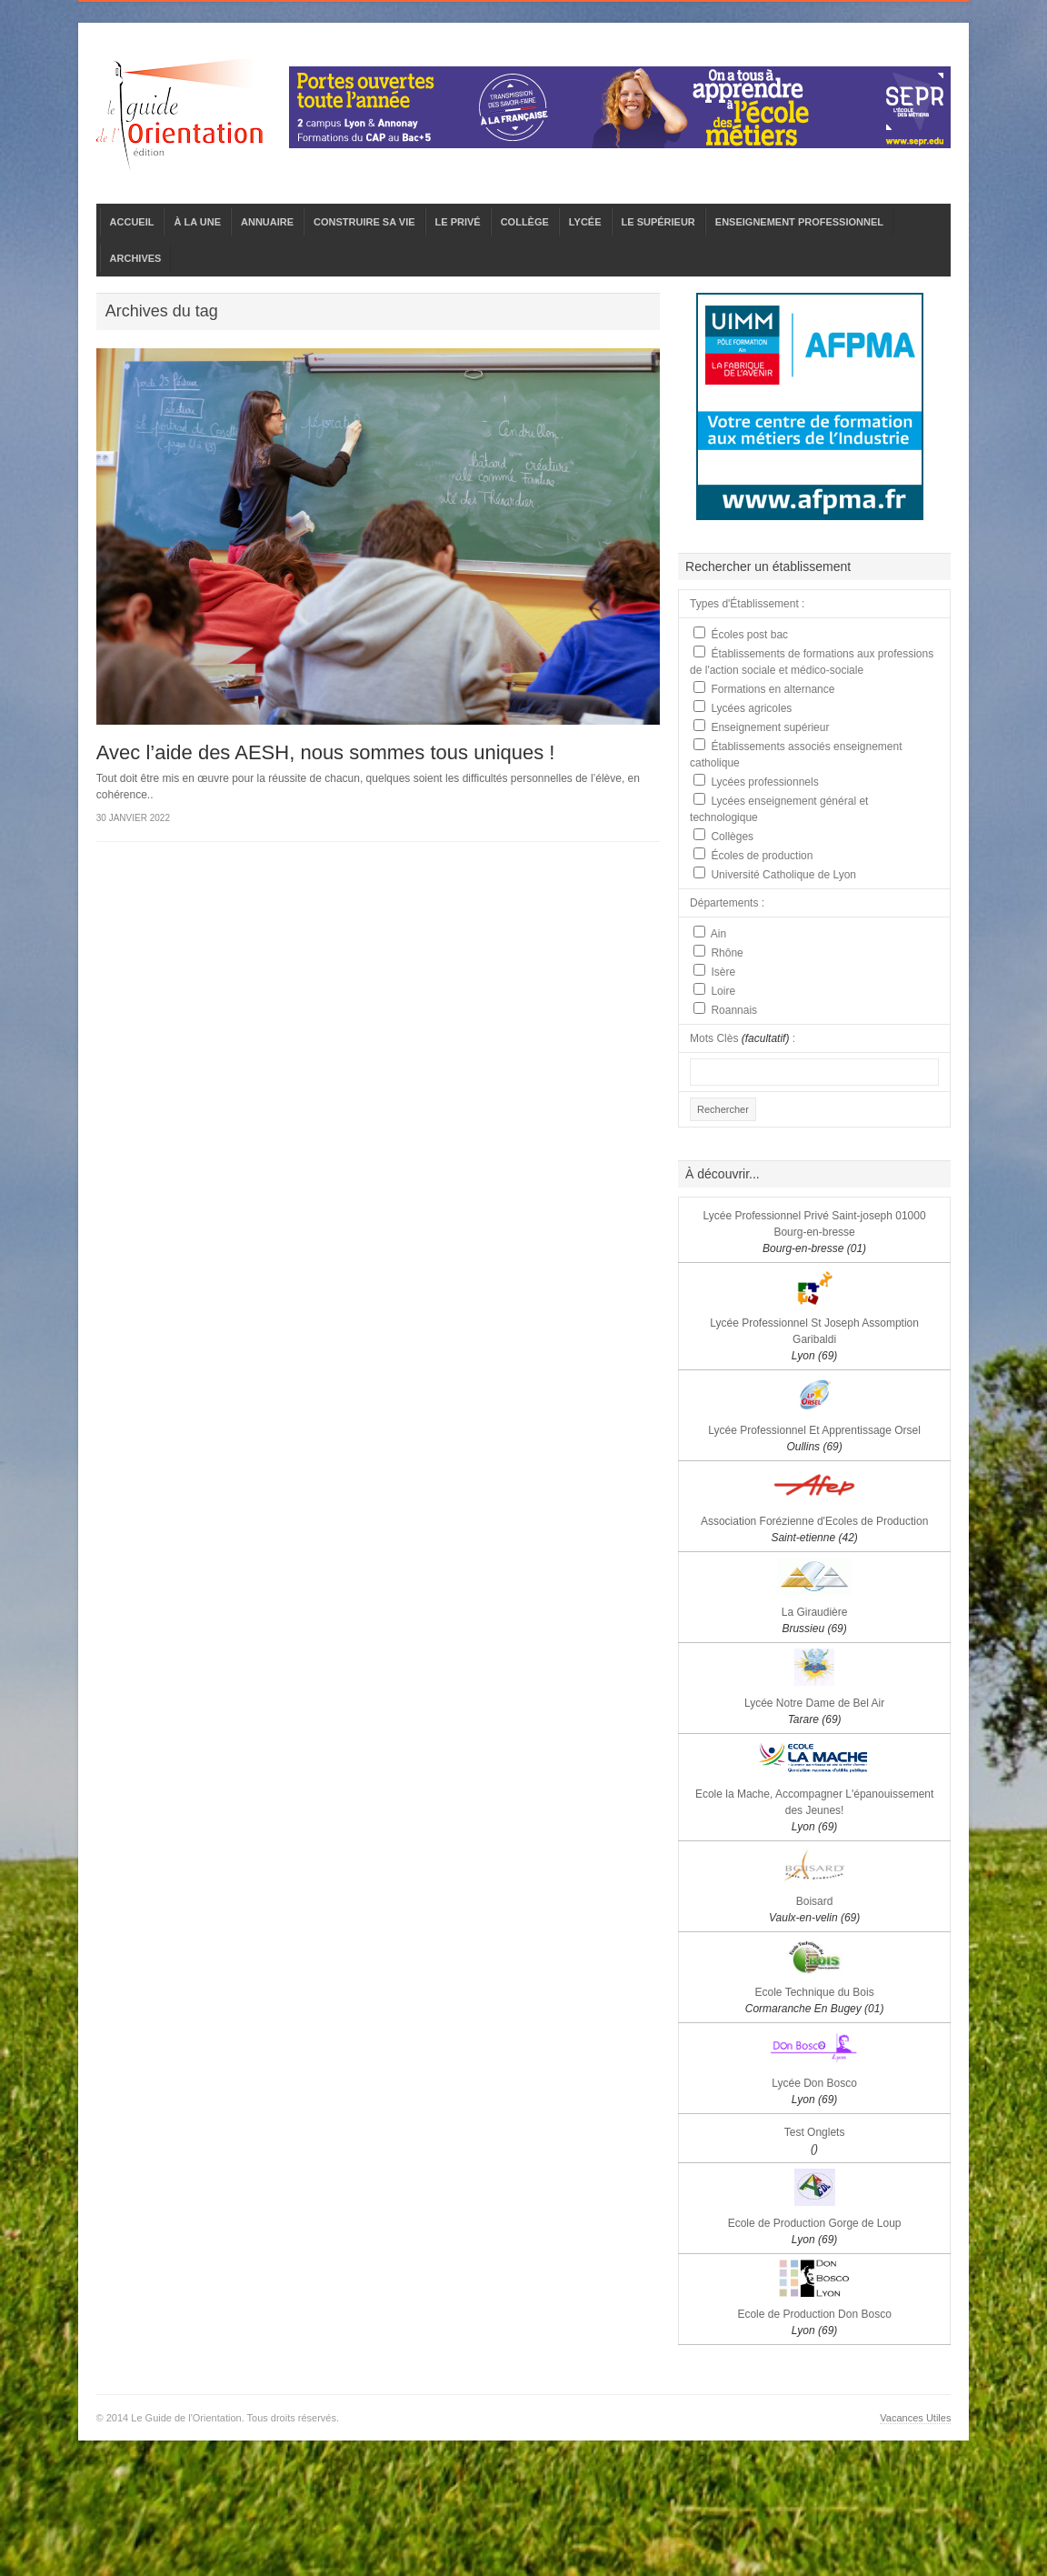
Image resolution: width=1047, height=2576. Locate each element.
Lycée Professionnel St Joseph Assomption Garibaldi (814, 1339)
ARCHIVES (136, 258)
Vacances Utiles (915, 2417)
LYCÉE (585, 221)
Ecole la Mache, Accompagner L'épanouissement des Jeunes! (814, 1810)
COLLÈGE (525, 221)
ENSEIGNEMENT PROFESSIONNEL (799, 221)
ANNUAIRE (267, 221)
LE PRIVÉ (458, 221)
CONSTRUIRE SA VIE (364, 221)
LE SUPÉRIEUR (658, 221)
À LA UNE (197, 221)
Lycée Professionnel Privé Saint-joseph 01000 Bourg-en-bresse (814, 1232)
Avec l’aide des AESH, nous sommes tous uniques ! (325, 752)
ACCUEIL (132, 221)
